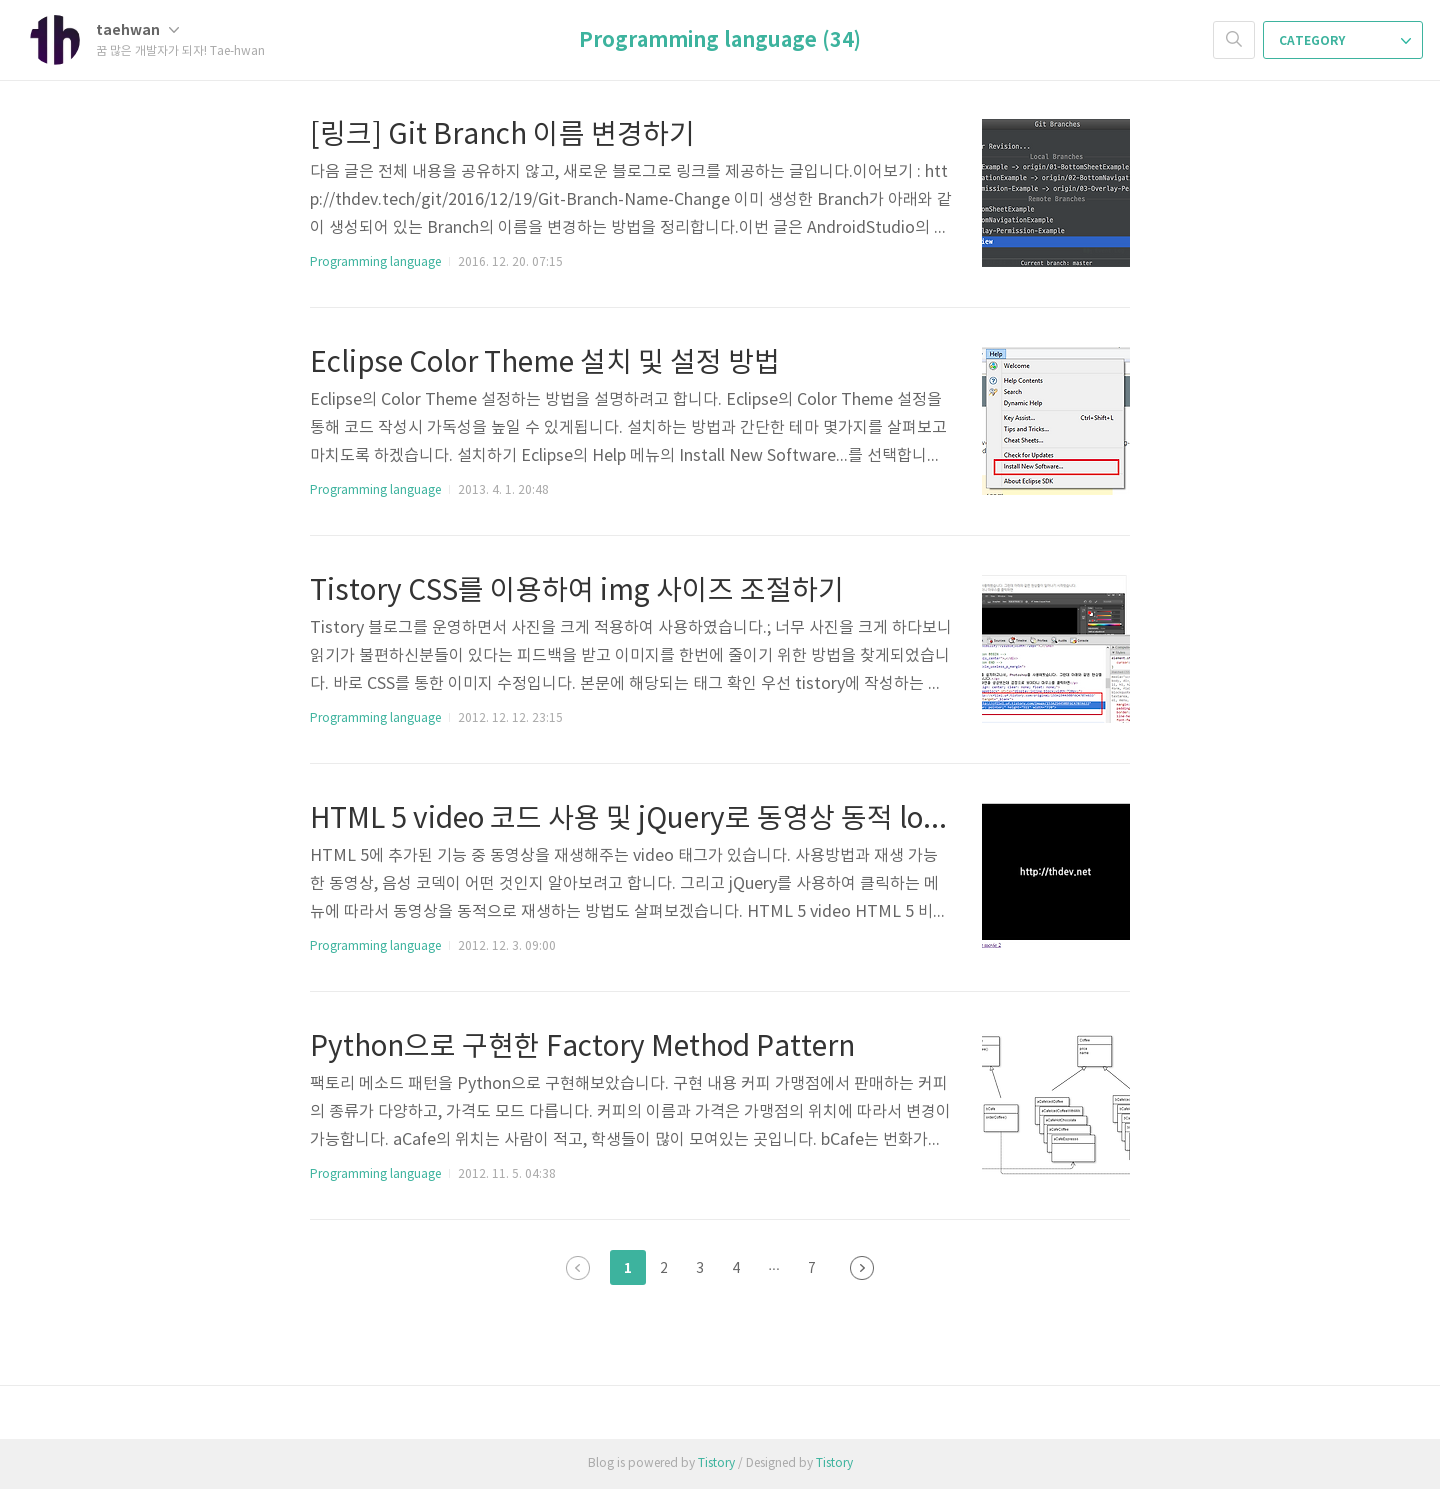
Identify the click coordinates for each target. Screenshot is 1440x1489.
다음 (862, 1268)
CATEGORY (1345, 41)
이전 (578, 1268)
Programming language (375, 262)
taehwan (137, 30)
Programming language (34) (720, 41)
